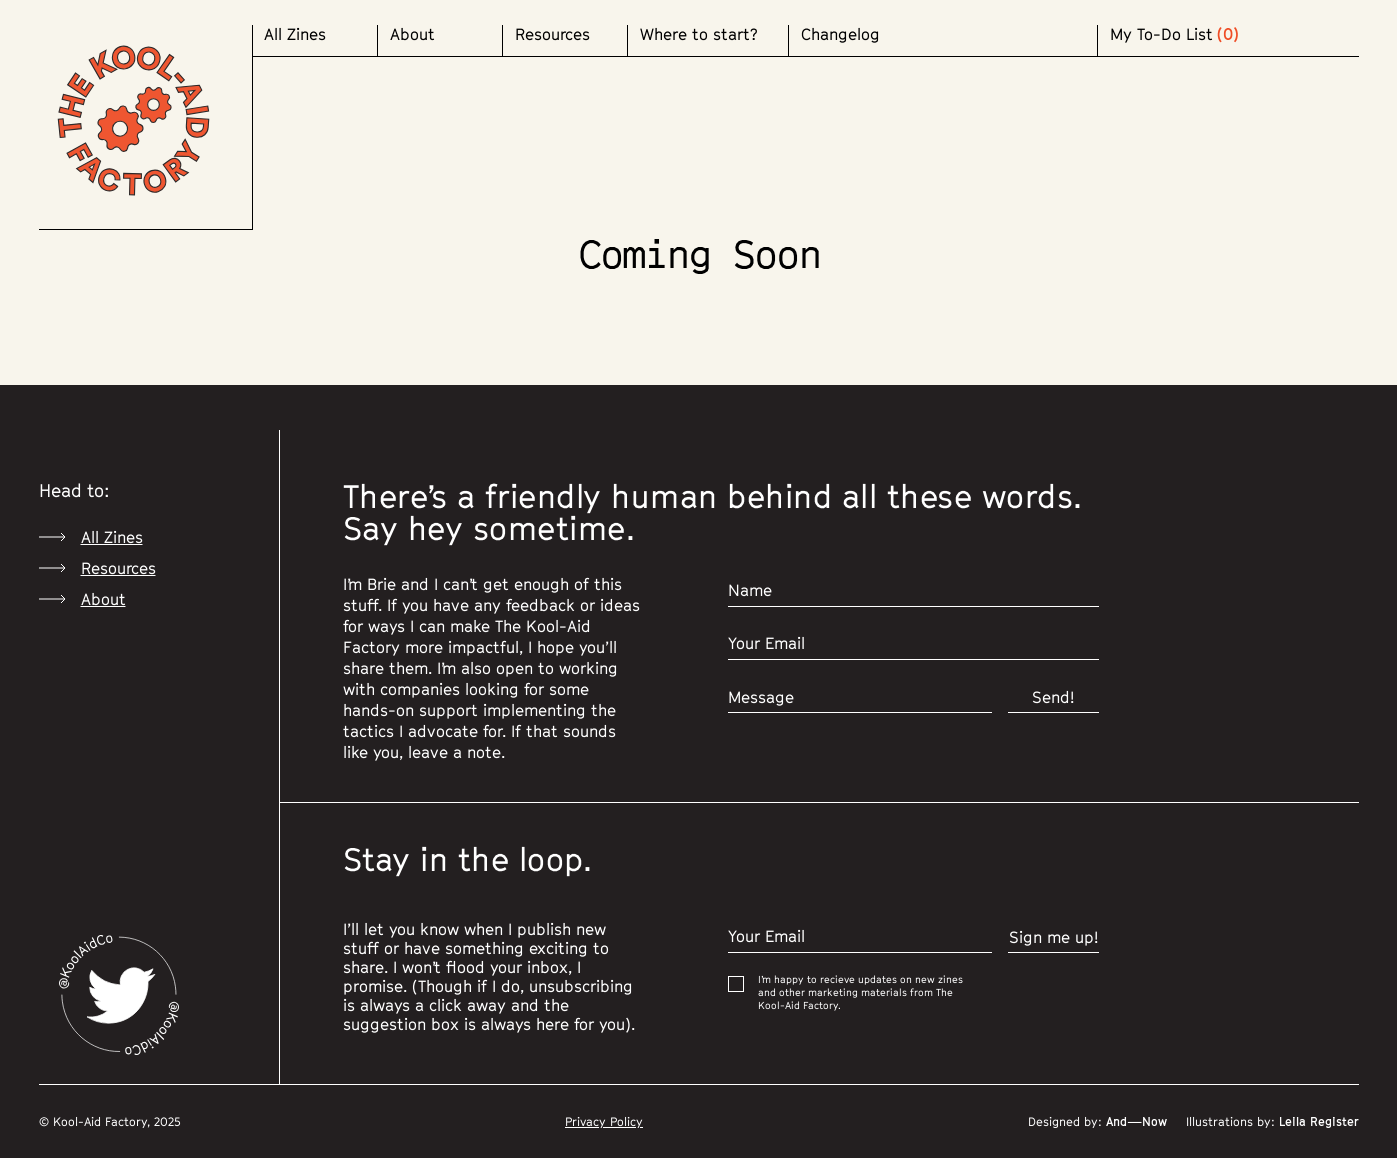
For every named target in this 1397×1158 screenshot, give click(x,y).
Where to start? (699, 34)
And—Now (1134, 1121)
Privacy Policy (604, 1121)
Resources (552, 34)
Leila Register (1317, 1121)
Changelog (840, 34)
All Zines (295, 34)
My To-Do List (1161, 34)
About (412, 34)
